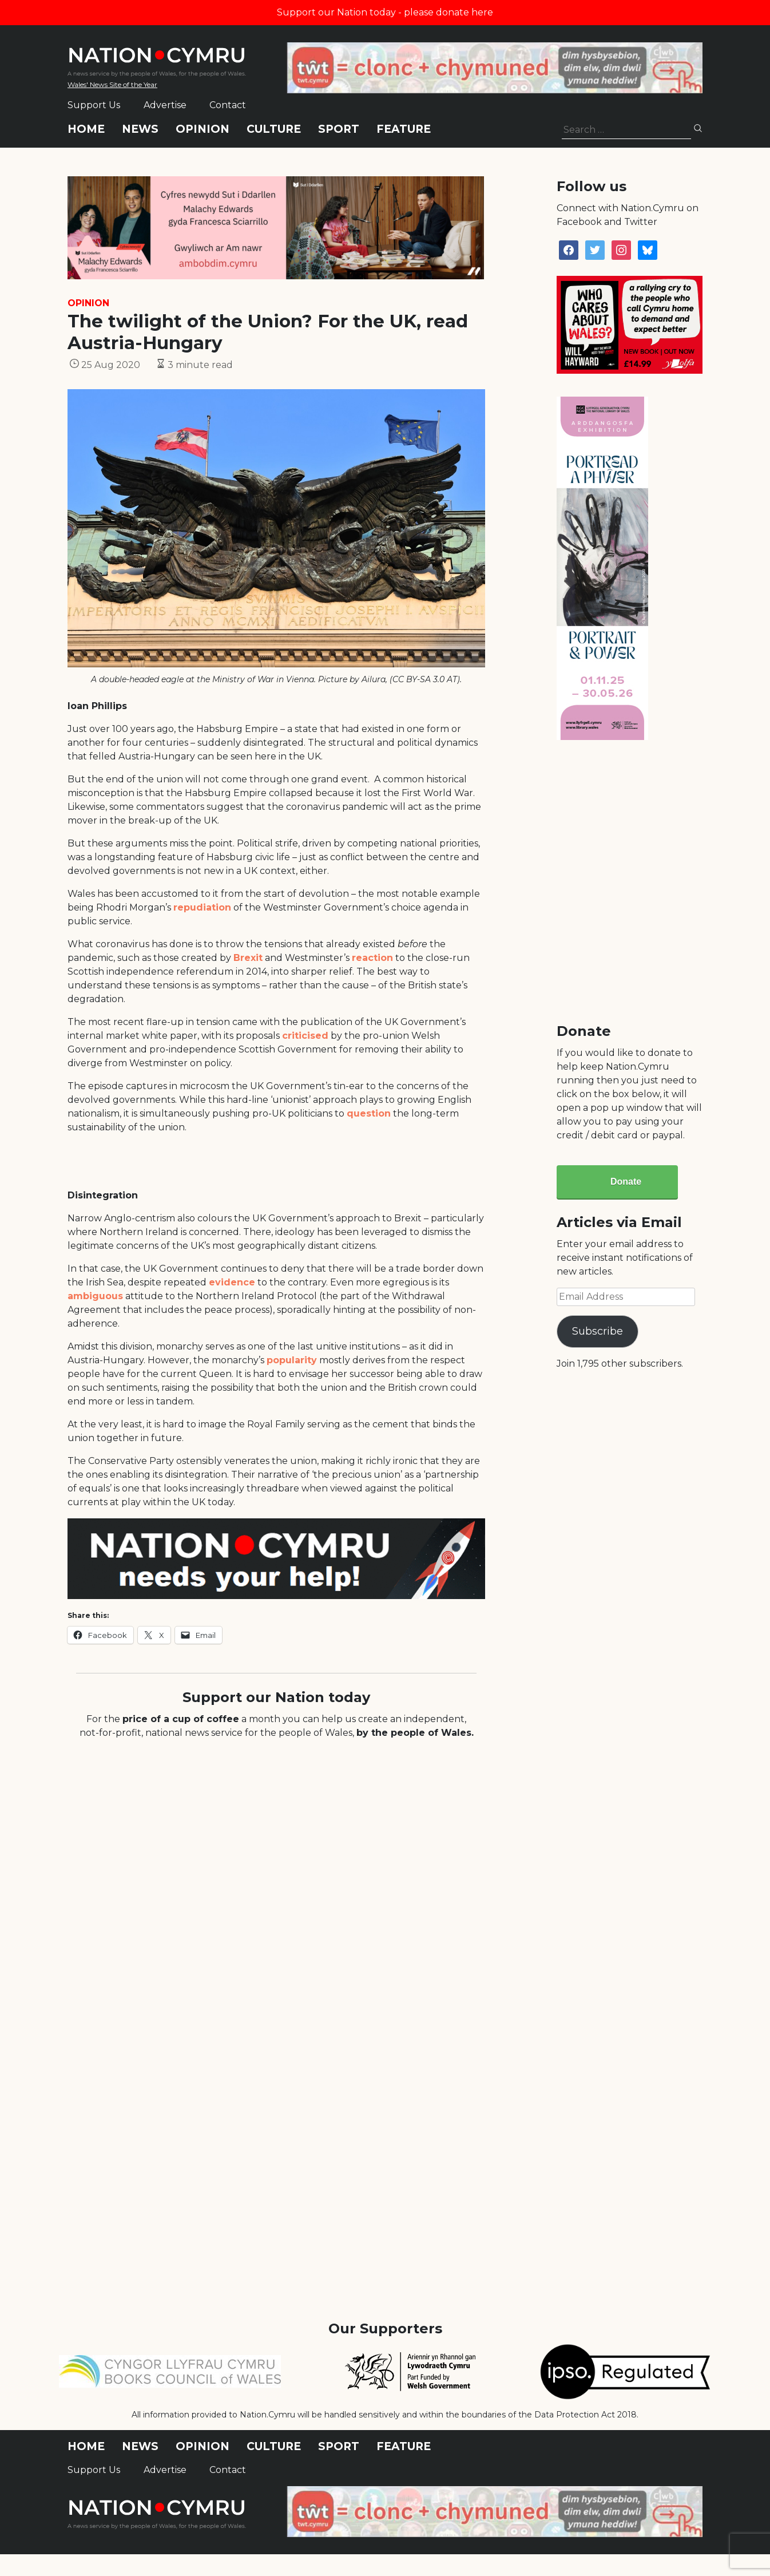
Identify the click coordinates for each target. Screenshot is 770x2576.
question (369, 1113)
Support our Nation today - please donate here (385, 12)
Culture (274, 129)
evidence (232, 1282)
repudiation (202, 907)
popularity (292, 1360)
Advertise (165, 105)
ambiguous (95, 1296)
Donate (625, 1181)
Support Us (94, 105)
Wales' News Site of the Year (112, 84)
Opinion (202, 129)
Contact (227, 105)
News (140, 129)
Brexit (248, 957)
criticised (305, 1035)
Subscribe (597, 1331)
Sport (338, 129)
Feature (403, 129)
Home (86, 129)
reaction (372, 957)
